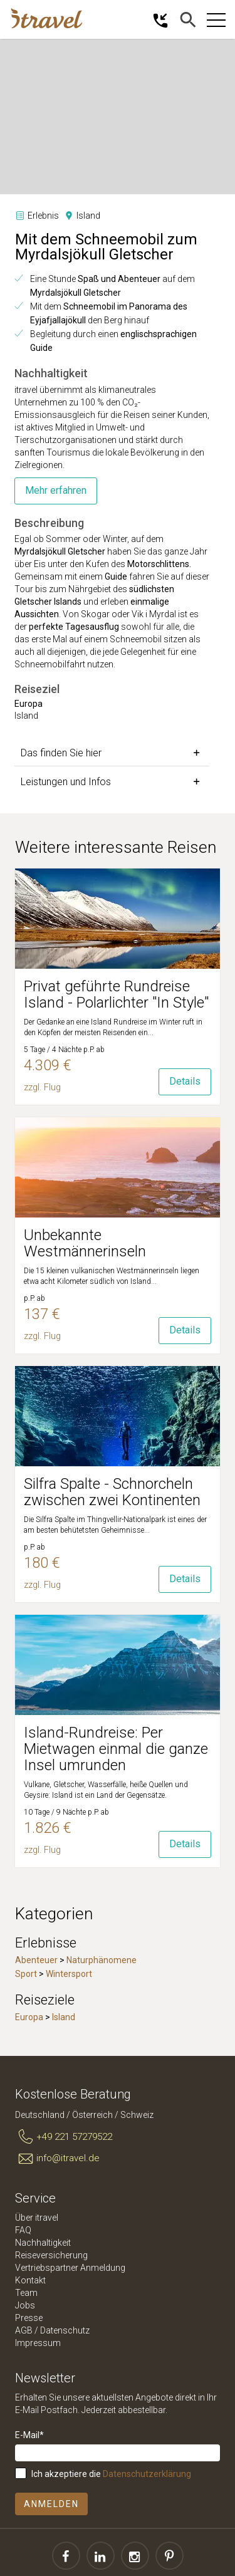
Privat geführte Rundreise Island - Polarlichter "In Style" (116, 994)
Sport (26, 1974)
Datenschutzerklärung (147, 2474)
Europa (29, 2017)
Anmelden (51, 2504)
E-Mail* (29, 2435)
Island (63, 2017)
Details (185, 1081)
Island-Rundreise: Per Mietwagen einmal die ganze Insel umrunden (116, 1749)
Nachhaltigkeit (43, 2243)
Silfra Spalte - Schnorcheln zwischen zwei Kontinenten (112, 1492)
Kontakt (30, 2280)
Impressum (38, 2343)
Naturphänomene (101, 1960)
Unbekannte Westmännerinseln (85, 1243)
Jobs (25, 2305)
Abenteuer (36, 1960)
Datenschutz (65, 2330)
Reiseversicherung (51, 2255)
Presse (29, 2318)
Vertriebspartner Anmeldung (70, 2268)
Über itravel (36, 2218)
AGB (24, 2330)
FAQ (23, 2230)
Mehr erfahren (55, 490)
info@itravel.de (57, 2158)
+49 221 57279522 (63, 2137)
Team (26, 2293)
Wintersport (69, 1974)
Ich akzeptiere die (111, 2474)
